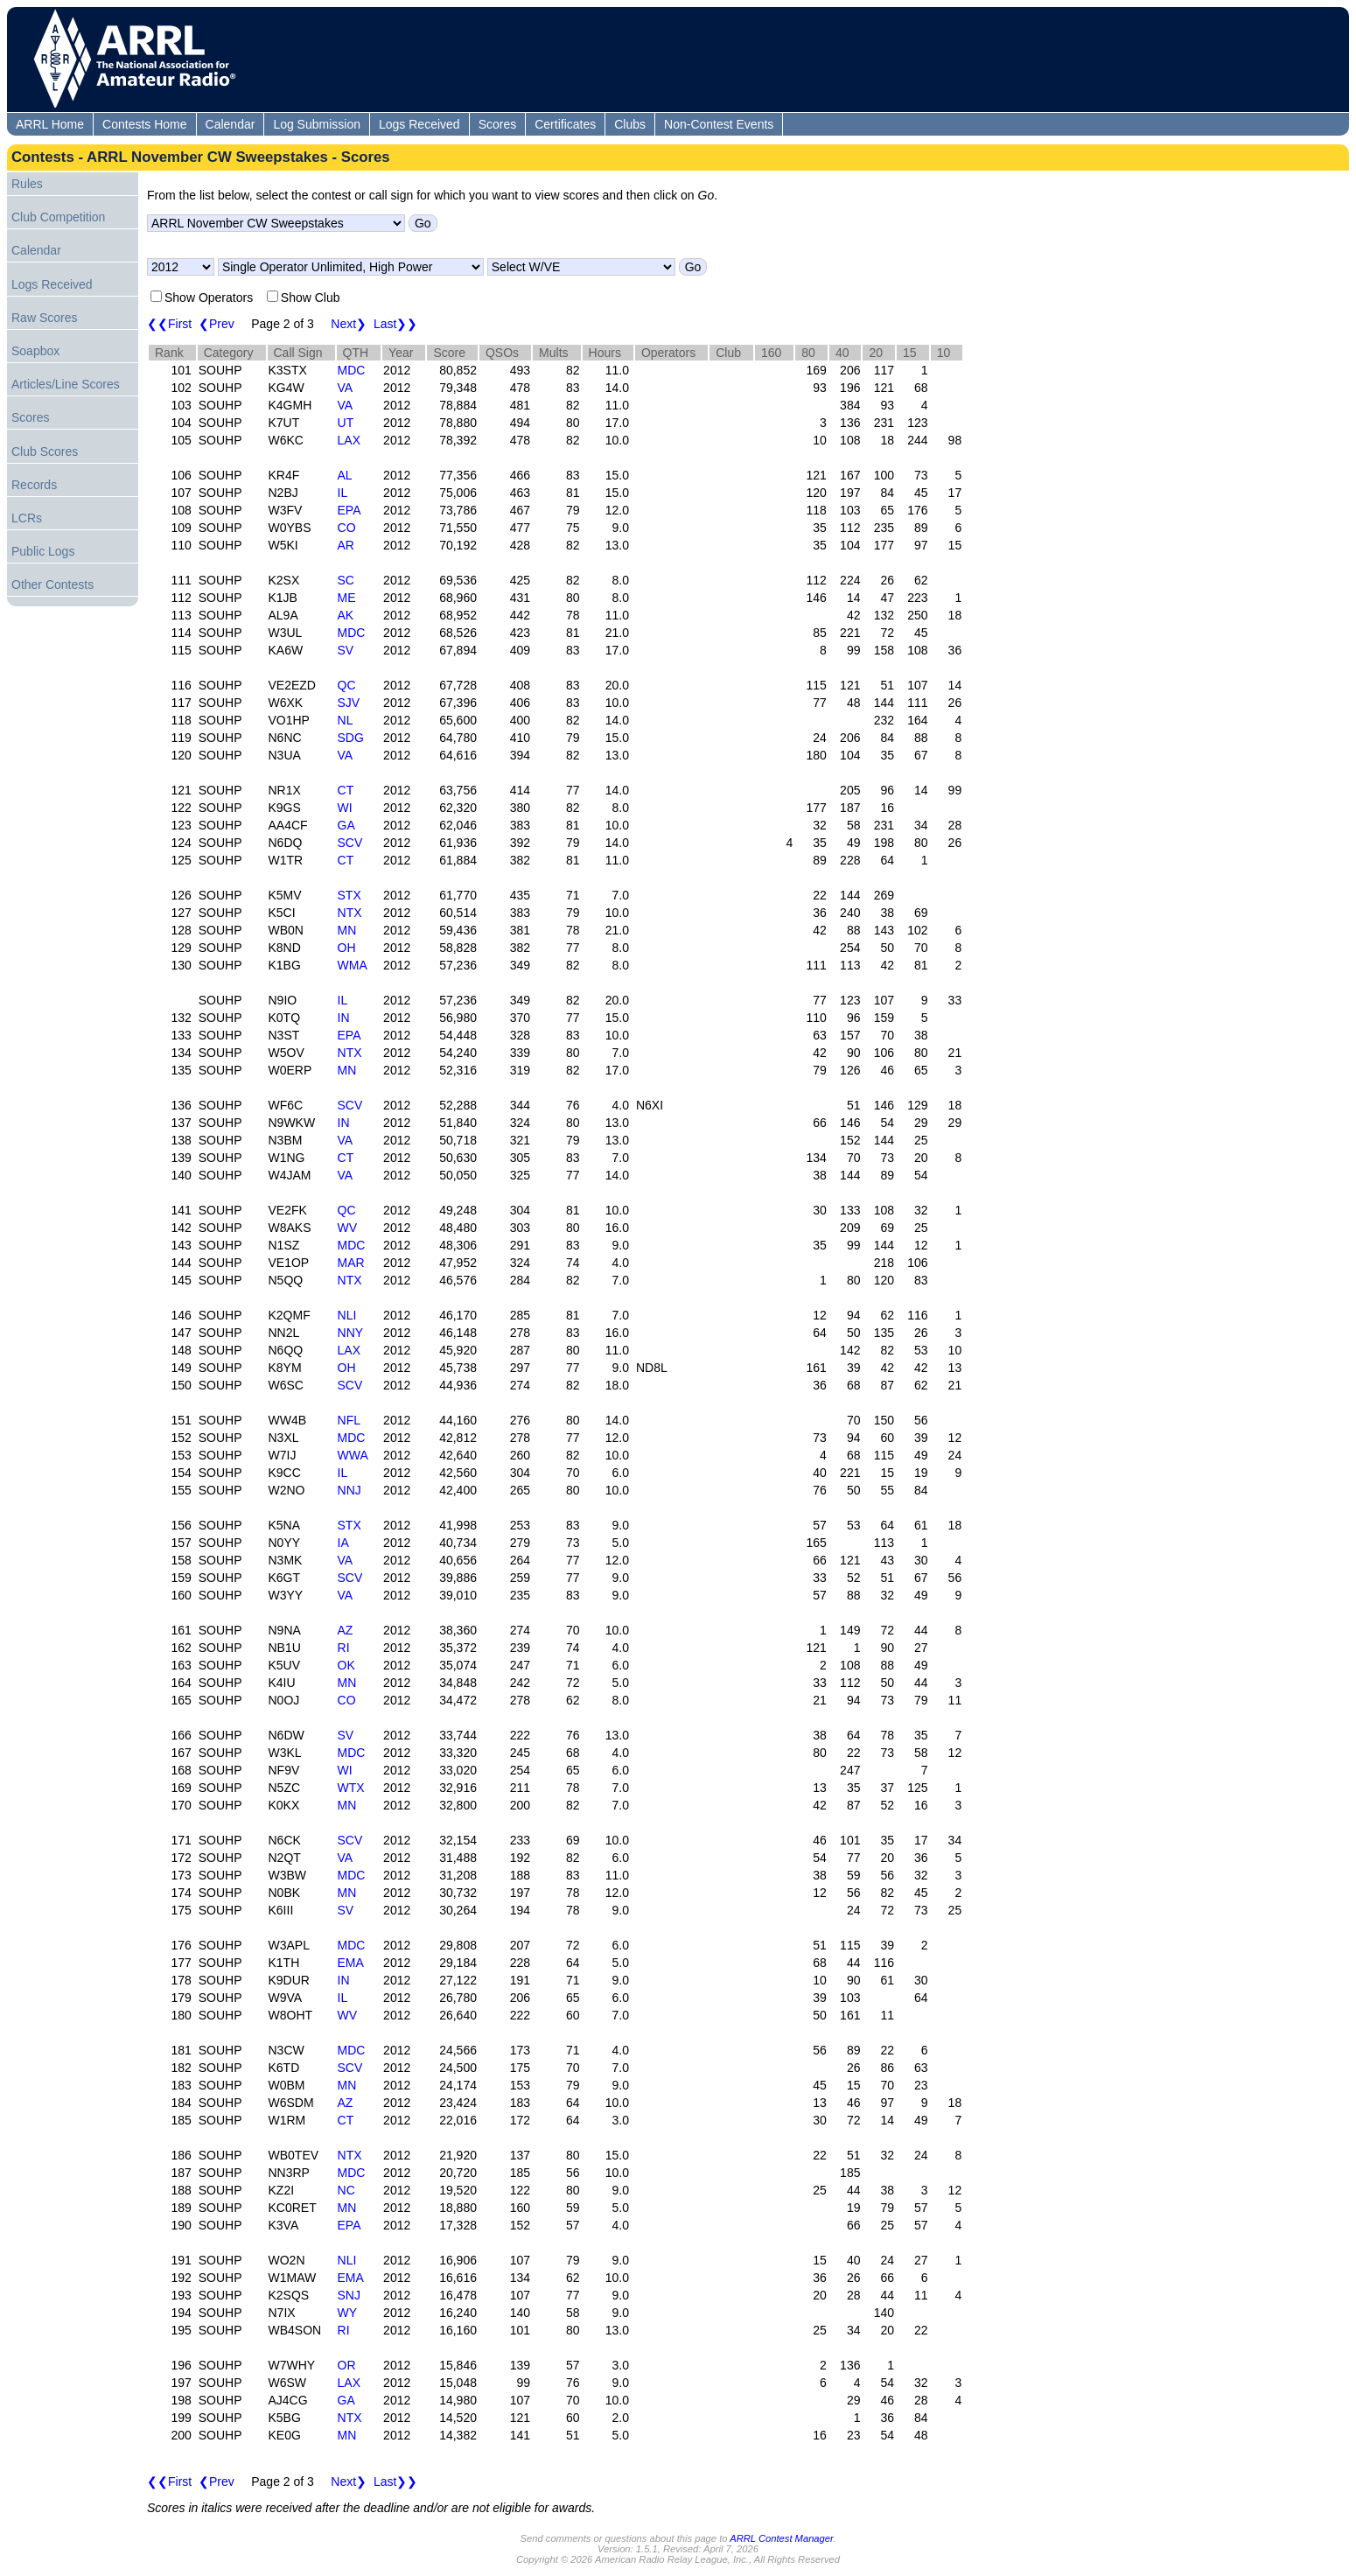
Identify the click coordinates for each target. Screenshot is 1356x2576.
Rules (27, 184)
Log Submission (316, 124)
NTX (350, 913)
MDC (352, 370)
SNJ (349, 2295)
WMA (352, 965)
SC (346, 580)
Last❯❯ (395, 324)
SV (346, 650)
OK (346, 1665)
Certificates (565, 124)
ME (347, 598)
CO (347, 528)
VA (345, 388)
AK (346, 615)
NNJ (349, 1490)
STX (349, 895)
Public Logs (42, 551)
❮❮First (169, 324)
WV (348, 1228)
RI (344, 1648)
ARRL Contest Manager (781, 2538)
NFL (349, 1420)
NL (345, 720)
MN (347, 930)
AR (346, 545)
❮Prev (216, 324)
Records (34, 485)
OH (347, 948)
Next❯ (349, 324)
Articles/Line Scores (65, 384)
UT (346, 423)
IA (343, 1543)
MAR (351, 1263)
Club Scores (44, 451)
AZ (345, 1630)
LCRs (26, 518)
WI (345, 808)
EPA (349, 510)
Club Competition (58, 217)
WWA (353, 1455)
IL (343, 493)
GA (346, 825)
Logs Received (419, 124)
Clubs (630, 124)
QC (347, 685)
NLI (347, 1315)
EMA (351, 1963)
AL (345, 475)
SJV (349, 703)
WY (348, 2313)
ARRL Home (50, 124)
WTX (351, 1788)
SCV (350, 843)
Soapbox (35, 351)
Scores (498, 124)
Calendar (230, 124)
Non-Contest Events (718, 124)
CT (346, 790)
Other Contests (52, 585)
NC (346, 2190)
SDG (351, 738)
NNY (351, 1333)
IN (344, 1018)
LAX (349, 440)
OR (347, 2365)
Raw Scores (44, 318)
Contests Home (144, 124)
